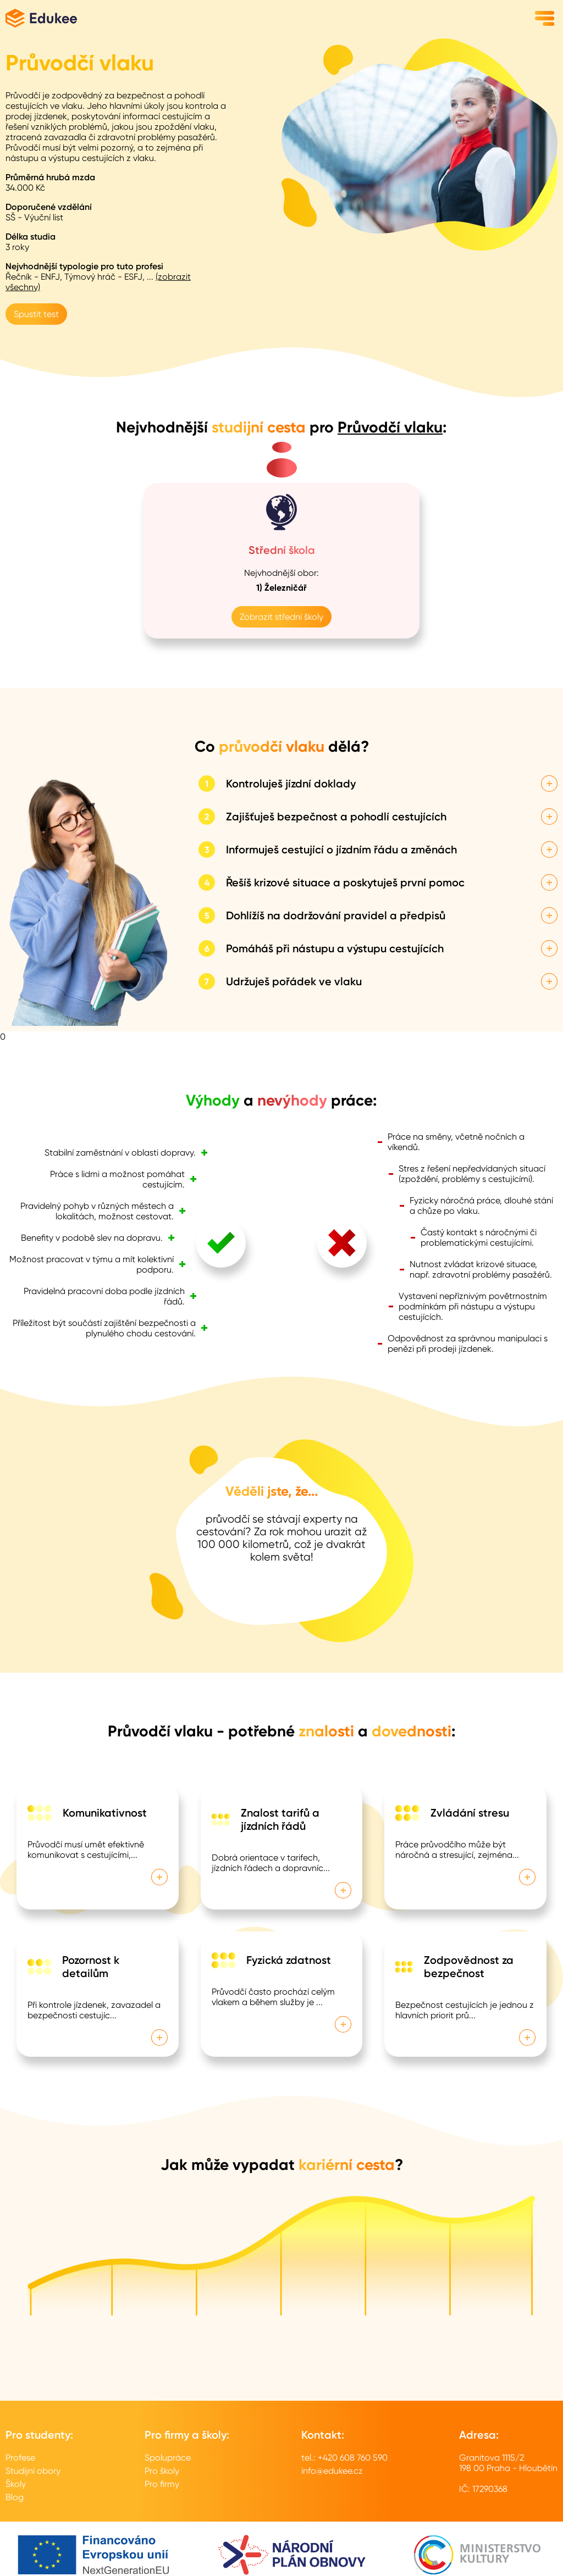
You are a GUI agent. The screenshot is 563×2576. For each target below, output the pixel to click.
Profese (20, 2457)
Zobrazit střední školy (281, 617)
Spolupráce (168, 2457)
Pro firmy (162, 2484)
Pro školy (162, 2471)
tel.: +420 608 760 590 (344, 2457)
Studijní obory (32, 2471)
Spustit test (36, 314)
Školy (15, 2484)
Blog (14, 2497)
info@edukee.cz (332, 2471)
